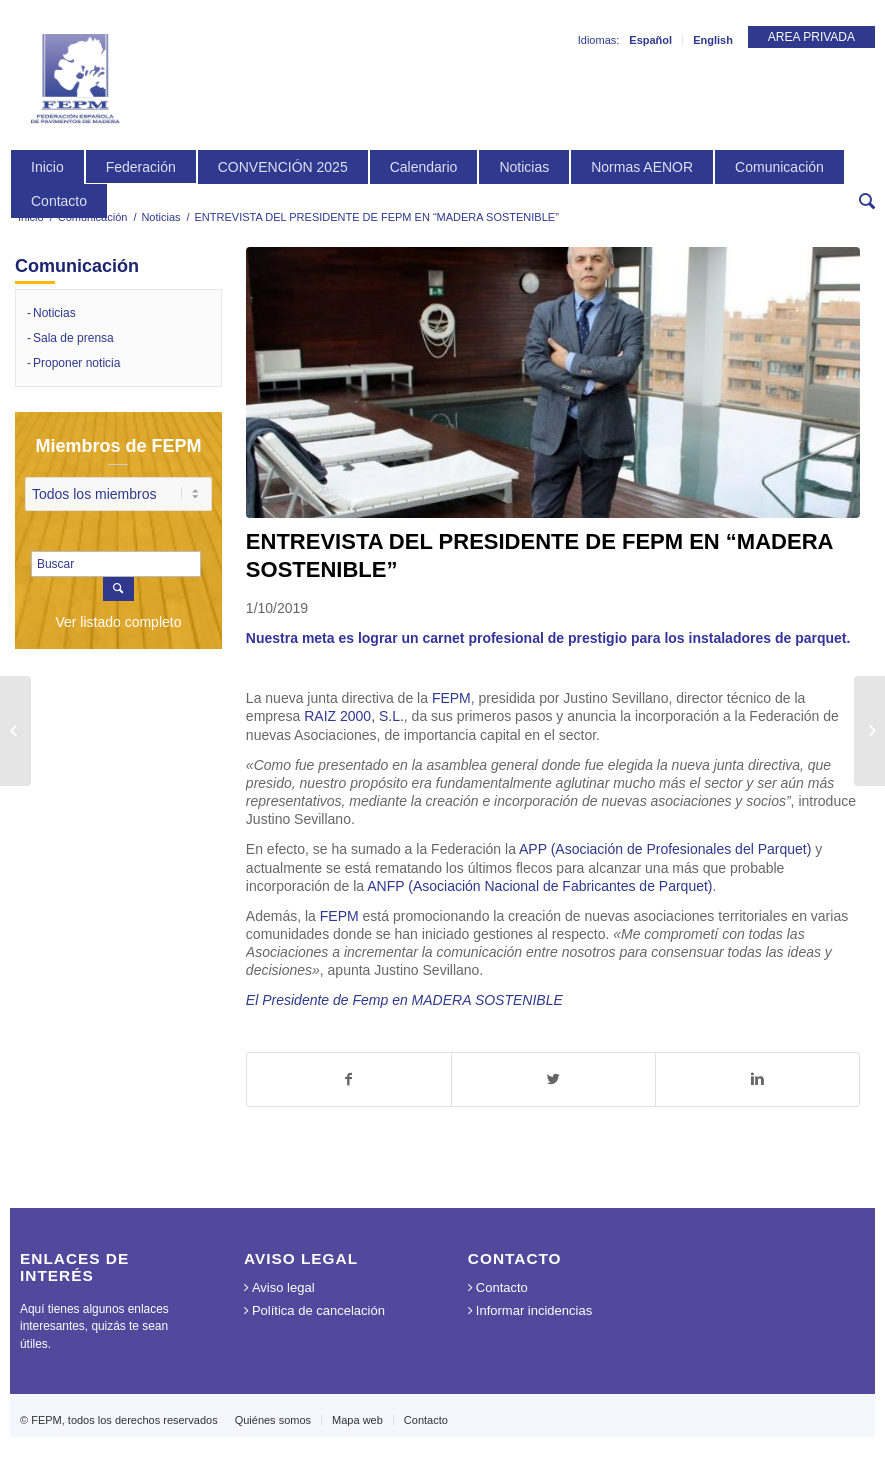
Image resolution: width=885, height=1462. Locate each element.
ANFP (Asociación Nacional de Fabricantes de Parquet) (539, 886)
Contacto (502, 1287)
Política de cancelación (318, 1310)
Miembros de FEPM (118, 446)
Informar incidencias (534, 1310)
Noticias (160, 217)
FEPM (451, 698)
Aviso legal (283, 1287)
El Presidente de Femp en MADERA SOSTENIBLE (404, 1000)
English (713, 40)
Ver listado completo (118, 622)
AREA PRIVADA (811, 37)
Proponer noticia (76, 363)
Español (650, 40)
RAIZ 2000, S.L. (354, 716)
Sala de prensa (73, 338)
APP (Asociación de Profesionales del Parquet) (665, 849)
